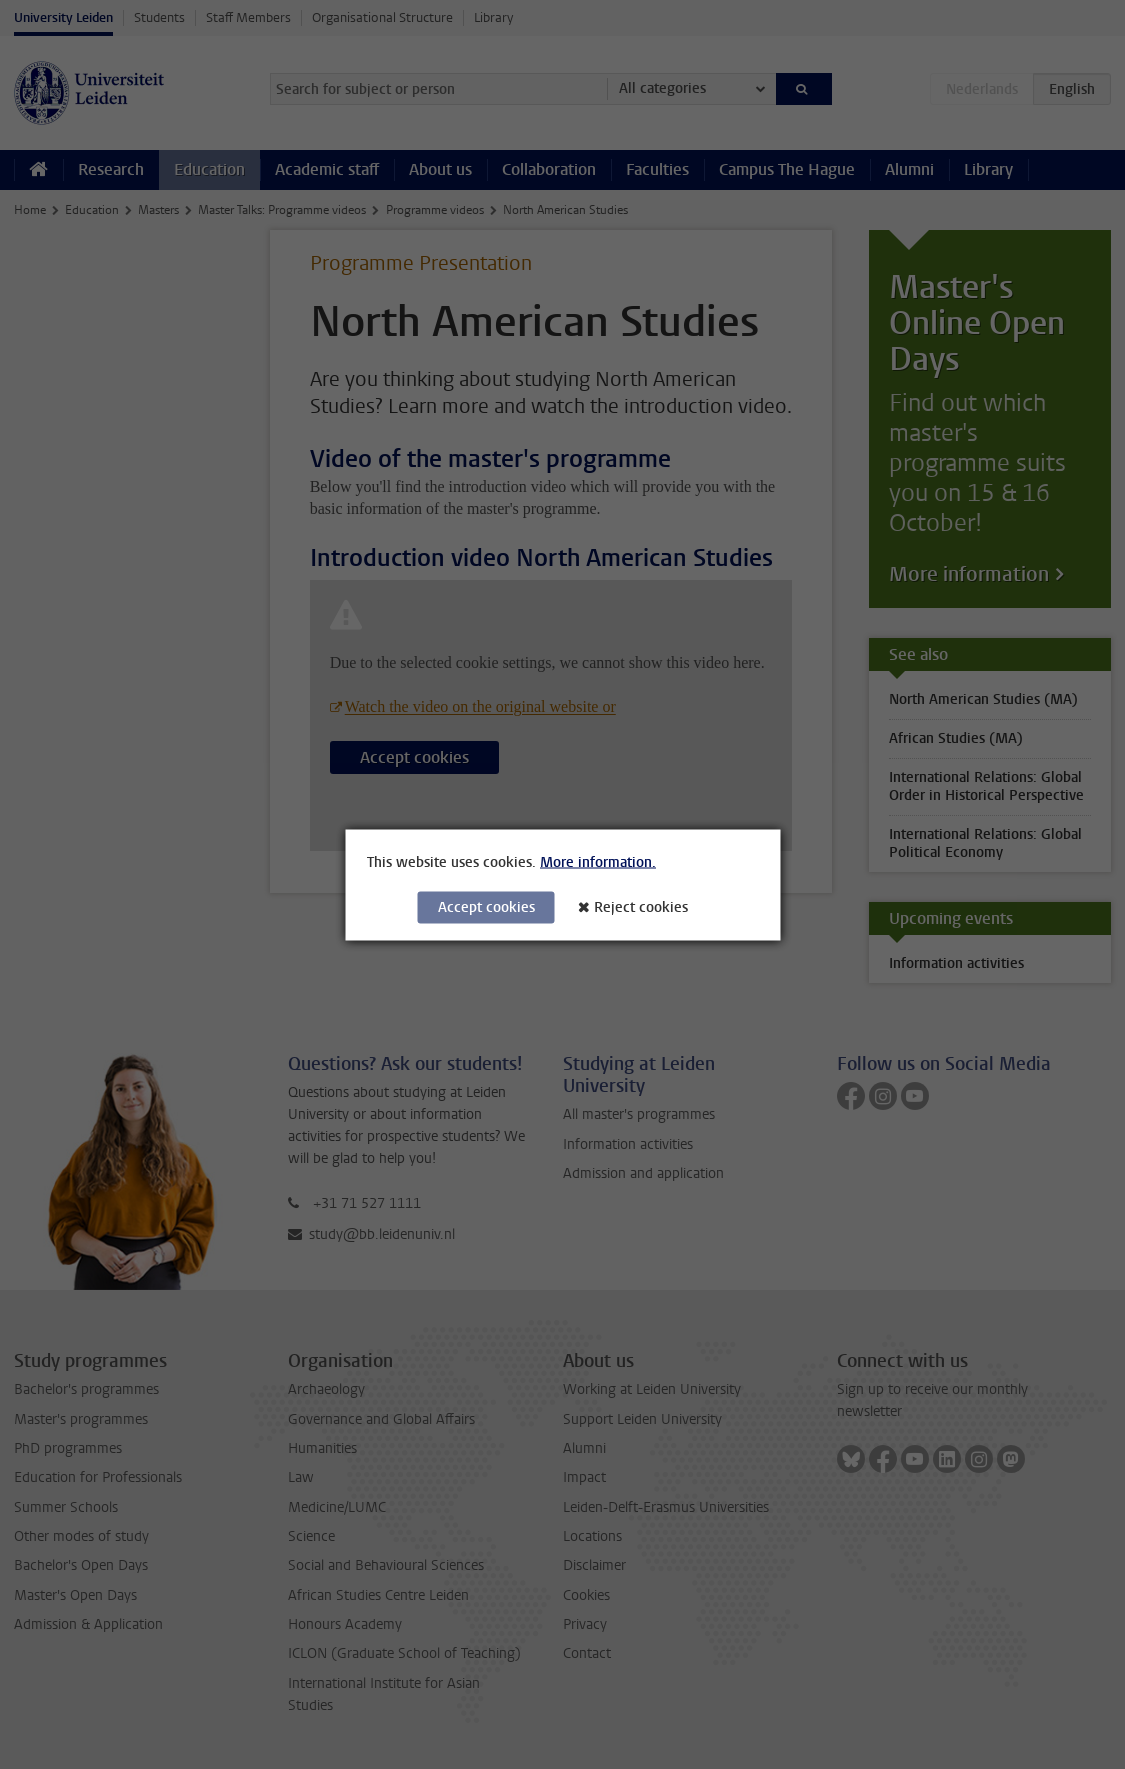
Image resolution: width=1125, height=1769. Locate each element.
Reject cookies (641, 906)
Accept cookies (486, 906)
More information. (598, 861)
